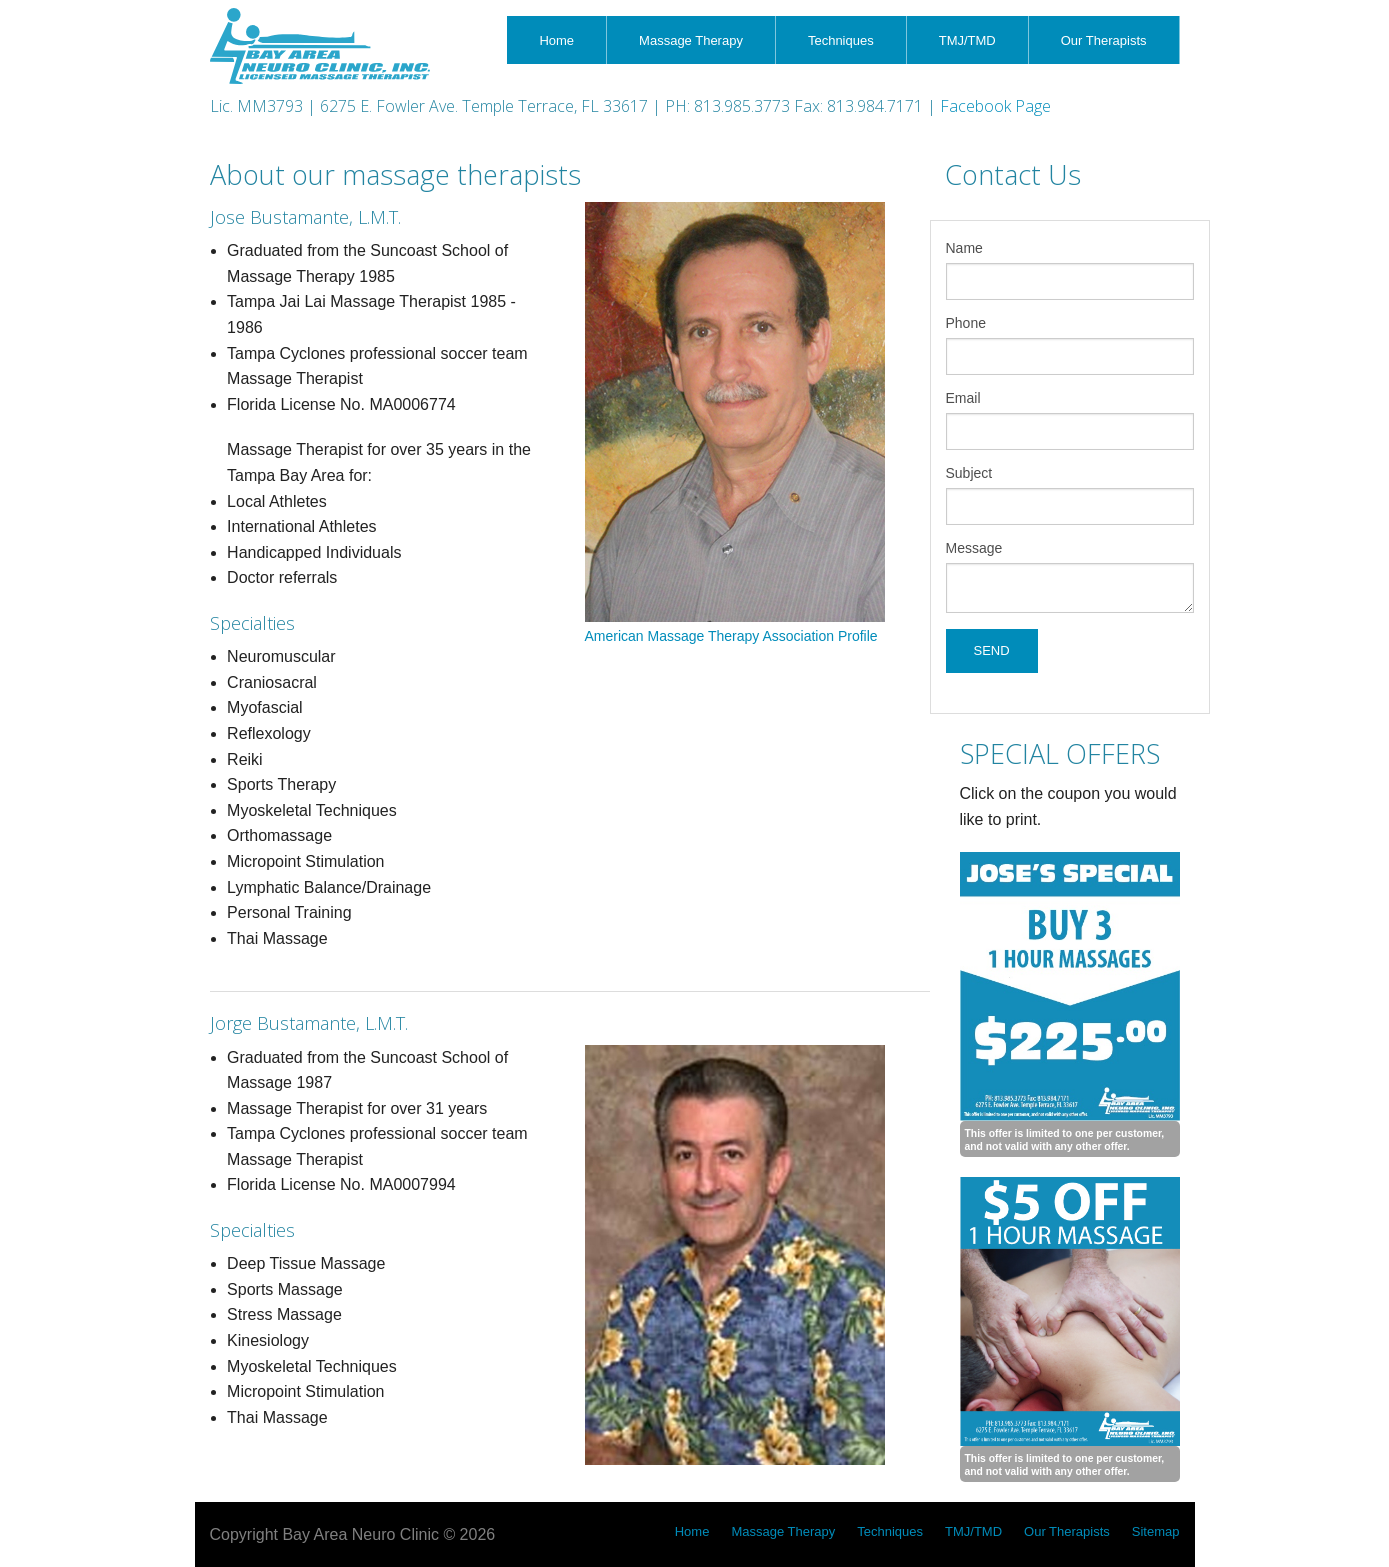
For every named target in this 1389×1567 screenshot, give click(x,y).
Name (964, 248)
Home (556, 40)
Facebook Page (995, 106)
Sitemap (1156, 1531)
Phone (966, 323)
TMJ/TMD (967, 40)
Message (974, 548)
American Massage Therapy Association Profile (731, 636)
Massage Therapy (691, 40)
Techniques (841, 40)
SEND (992, 650)
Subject (969, 473)
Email (963, 398)
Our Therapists (1104, 40)
